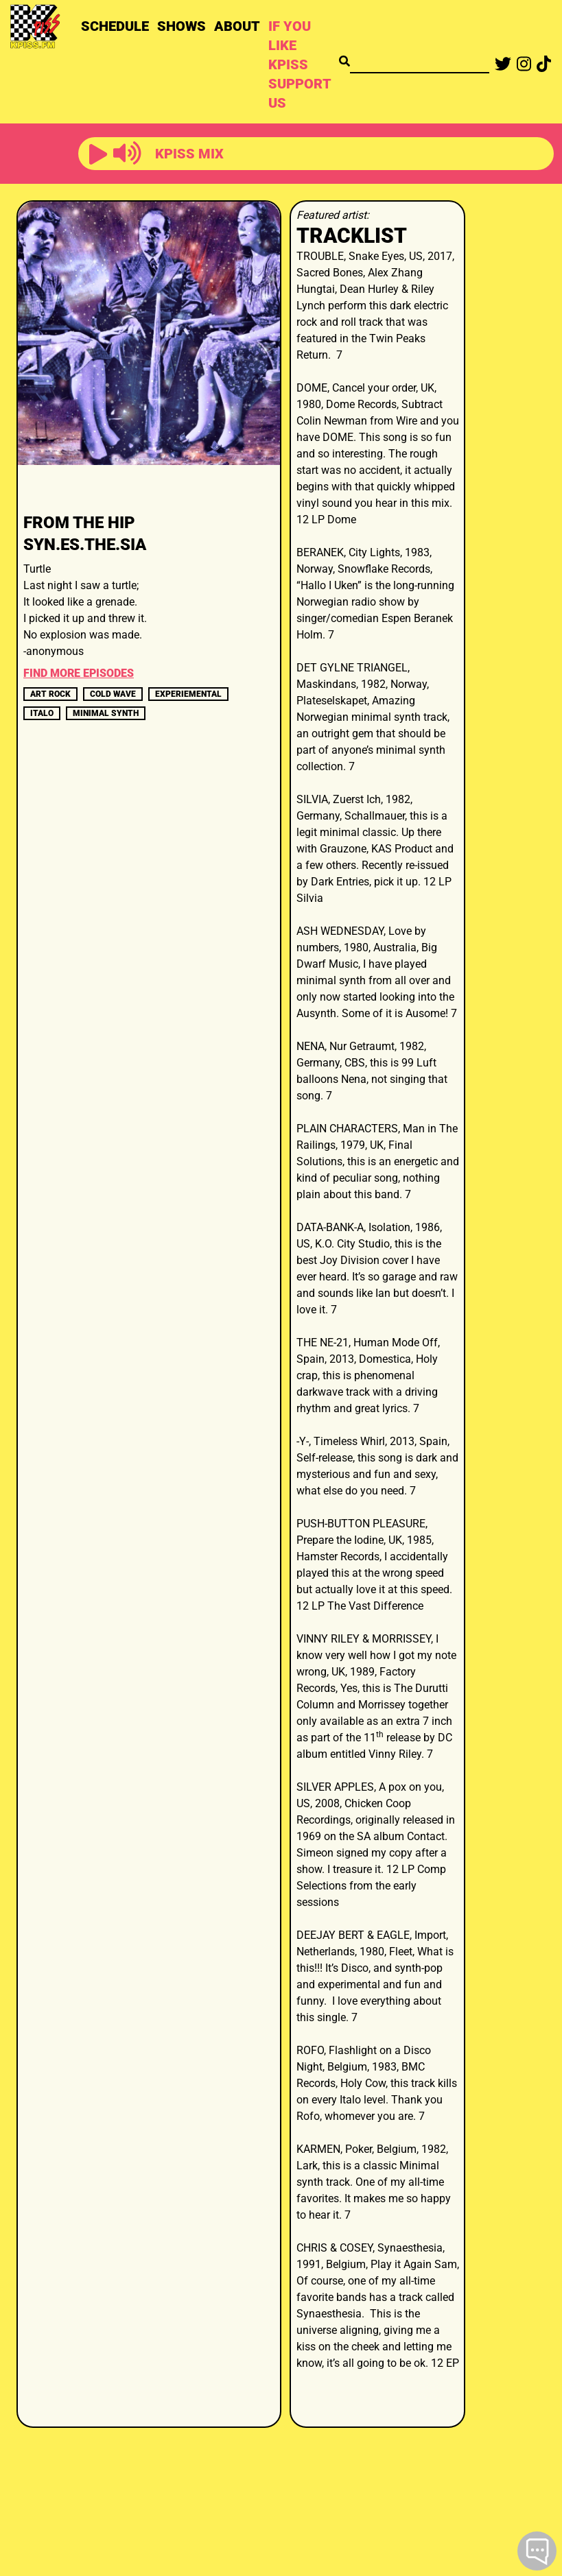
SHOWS (181, 26)
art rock (50, 694)
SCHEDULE (115, 26)
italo (42, 713)
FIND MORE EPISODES (78, 673)
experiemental (188, 694)
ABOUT (237, 26)
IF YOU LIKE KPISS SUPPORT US (299, 64)
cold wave (113, 694)
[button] (98, 155)
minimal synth (106, 713)
